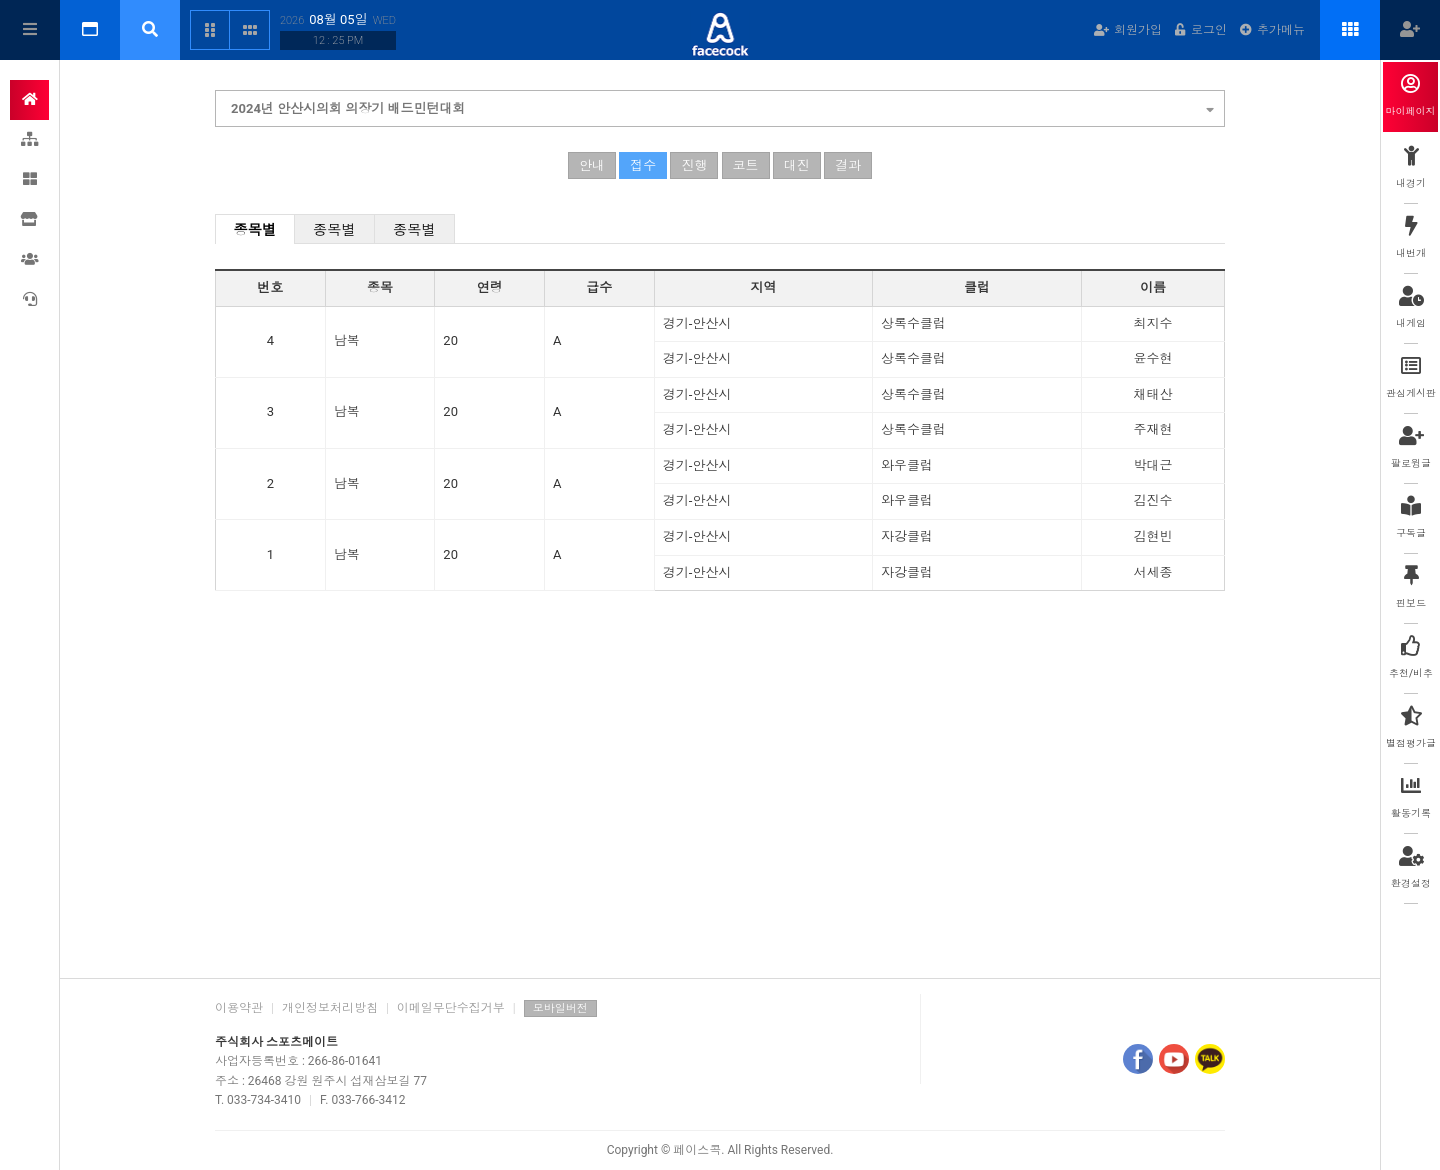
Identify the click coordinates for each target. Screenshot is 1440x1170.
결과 (848, 165)
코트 (746, 165)
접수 (643, 165)
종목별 (255, 230)
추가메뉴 (1272, 30)
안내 (592, 165)
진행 (694, 165)
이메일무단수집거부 (451, 1008)
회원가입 (1128, 30)
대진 (797, 165)
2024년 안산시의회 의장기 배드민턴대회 (722, 106)
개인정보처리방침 (330, 1008)
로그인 (1201, 30)
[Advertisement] (720, 808)
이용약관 (239, 1008)
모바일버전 (560, 1008)
